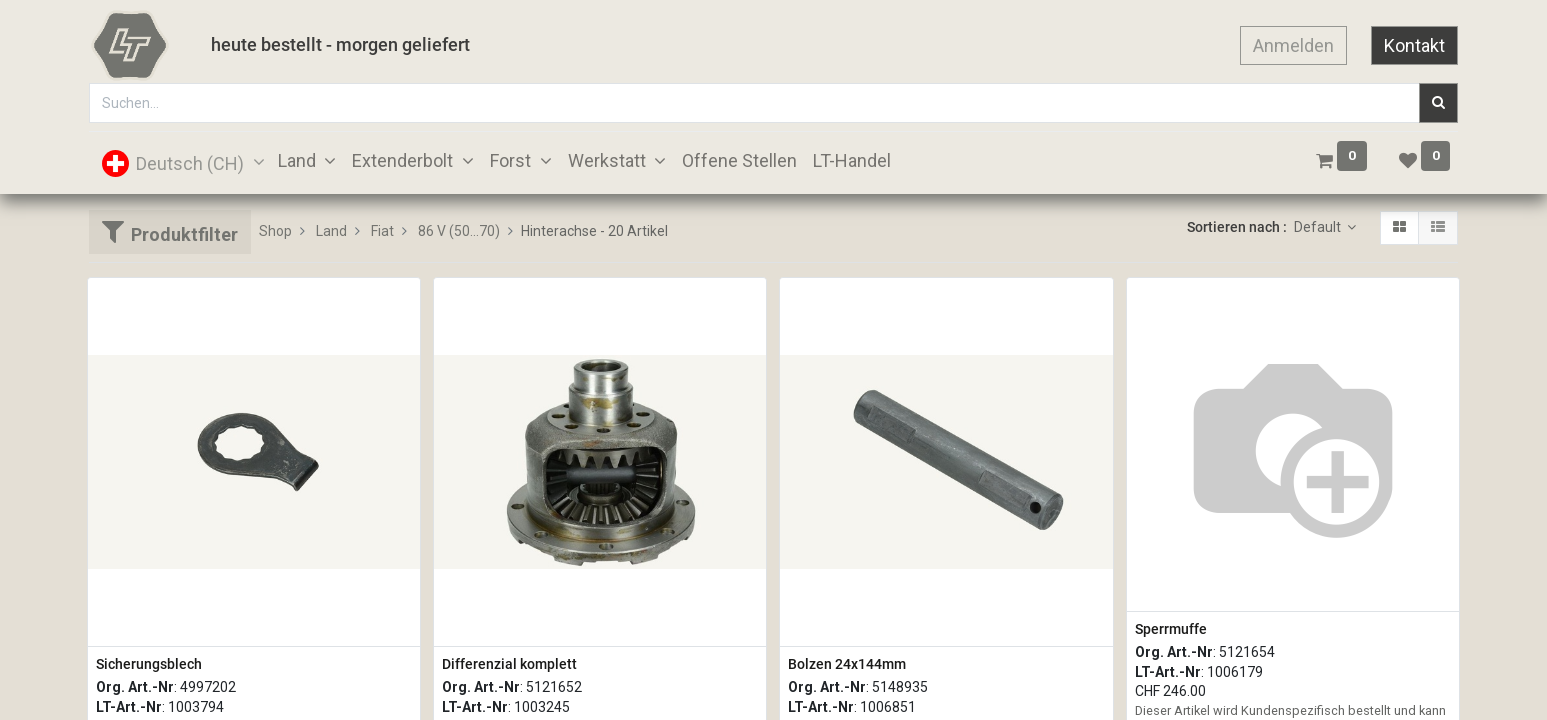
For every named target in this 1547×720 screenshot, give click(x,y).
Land (331, 231)
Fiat (382, 231)
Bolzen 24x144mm (847, 664)
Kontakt (1414, 45)
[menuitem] (739, 160)
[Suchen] (1438, 103)
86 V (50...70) (459, 231)
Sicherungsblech (149, 664)
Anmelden (1293, 45)
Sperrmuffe (1171, 629)
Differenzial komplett (509, 664)
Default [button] (1319, 227)
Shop (275, 231)
